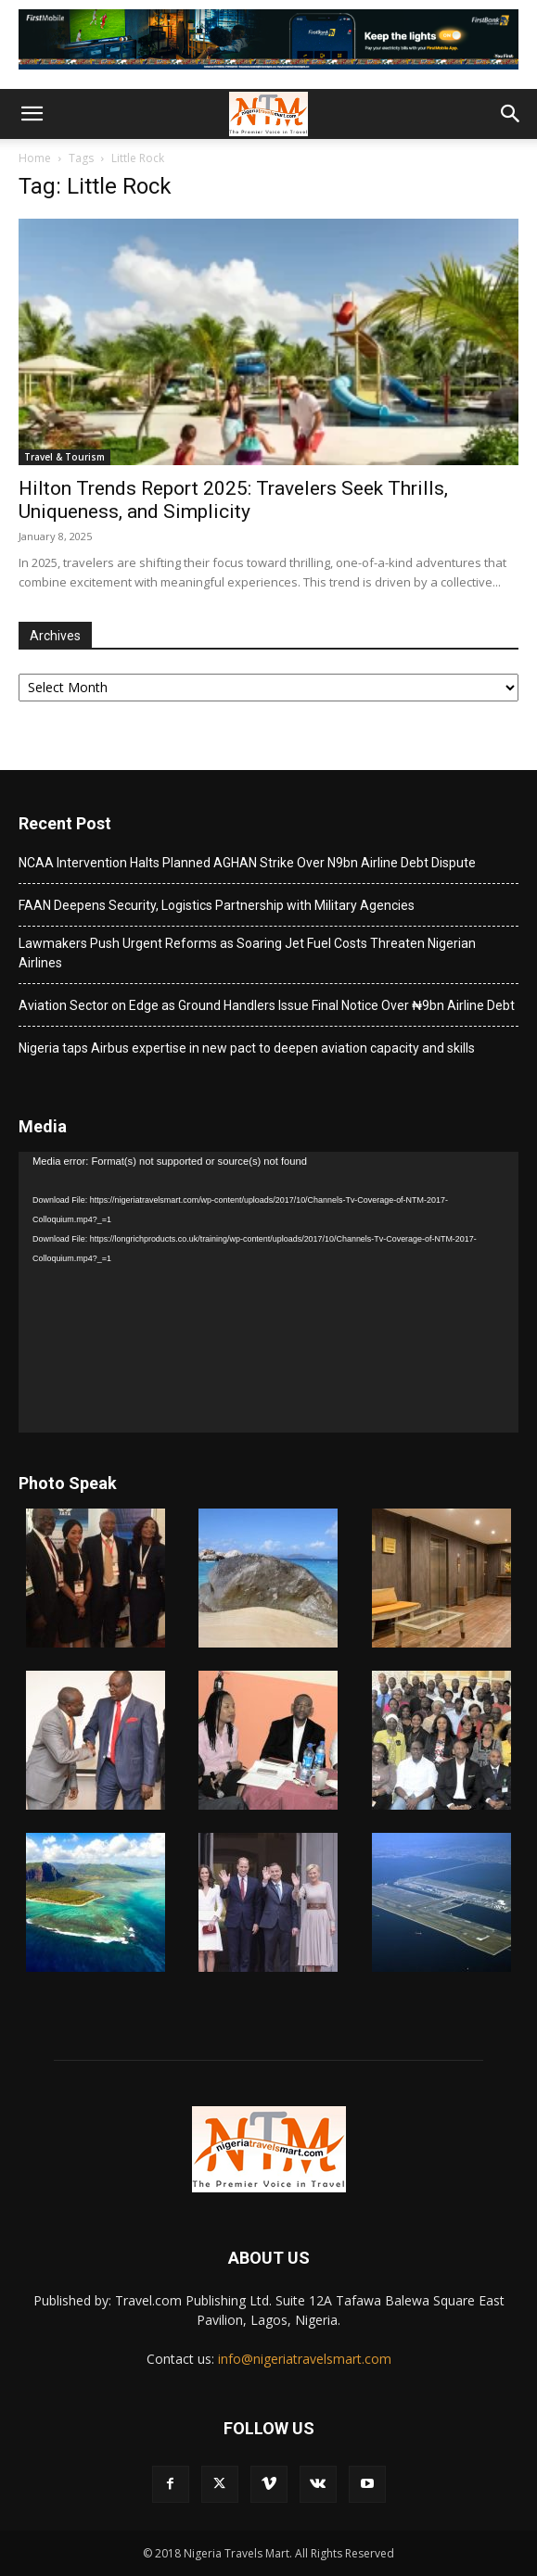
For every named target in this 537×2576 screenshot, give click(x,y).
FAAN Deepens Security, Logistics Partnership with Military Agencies (217, 905)
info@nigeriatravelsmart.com (304, 2359)
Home (35, 158)
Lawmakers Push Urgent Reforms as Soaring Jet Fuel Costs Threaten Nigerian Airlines (247, 953)
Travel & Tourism (64, 456)
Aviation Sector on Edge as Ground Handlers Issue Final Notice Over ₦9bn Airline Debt (267, 1005)
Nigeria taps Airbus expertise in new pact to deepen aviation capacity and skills (247, 1048)
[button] (31, 114)
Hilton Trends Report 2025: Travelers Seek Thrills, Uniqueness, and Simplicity (233, 500)
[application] (268, 1292)
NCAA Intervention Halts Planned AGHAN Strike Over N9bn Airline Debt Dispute (247, 862)
